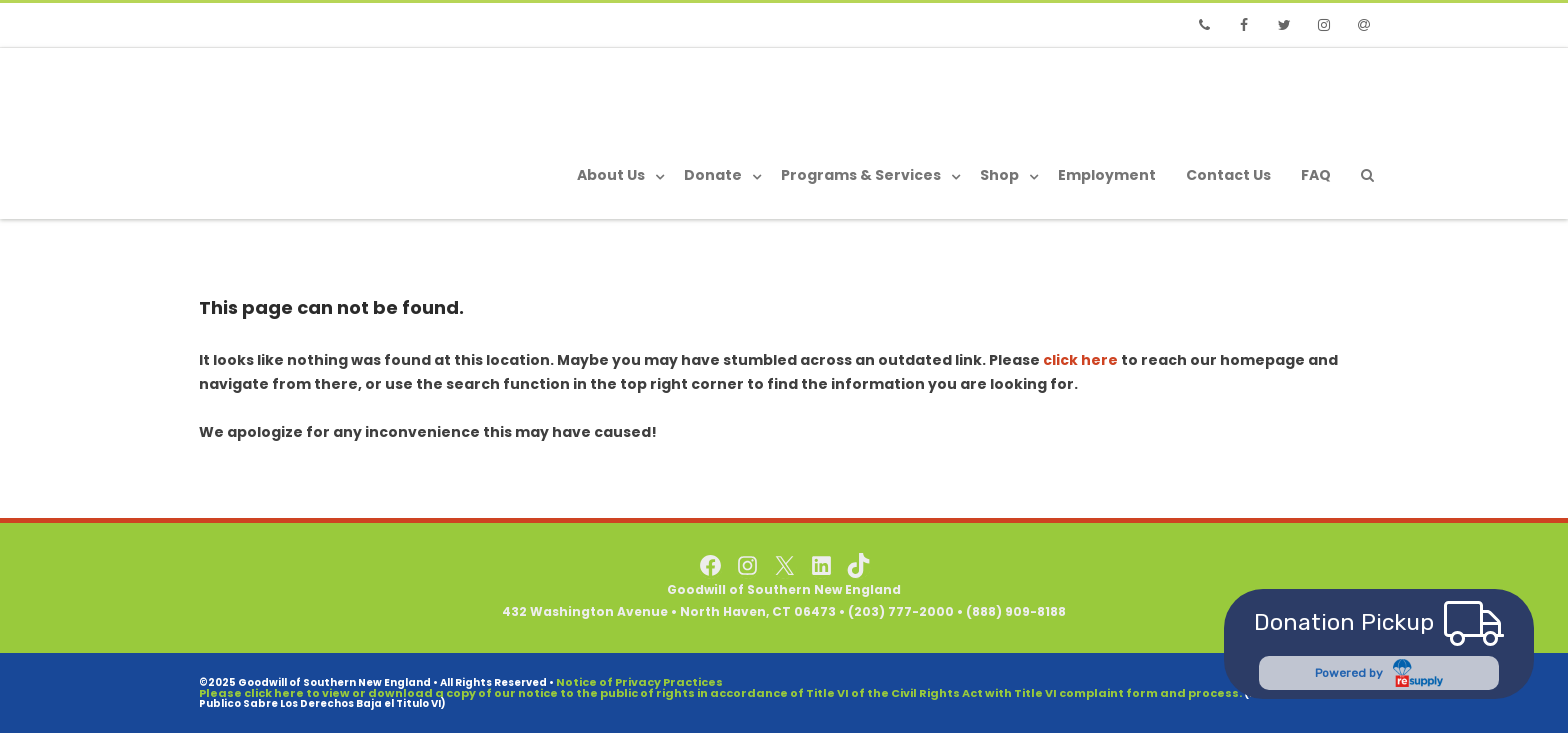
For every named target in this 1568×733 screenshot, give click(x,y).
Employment (1107, 175)
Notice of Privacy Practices (639, 682)
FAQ (1316, 175)
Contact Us (1228, 175)
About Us (611, 175)
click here (1080, 360)
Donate (713, 175)
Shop (999, 175)
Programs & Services (861, 175)
